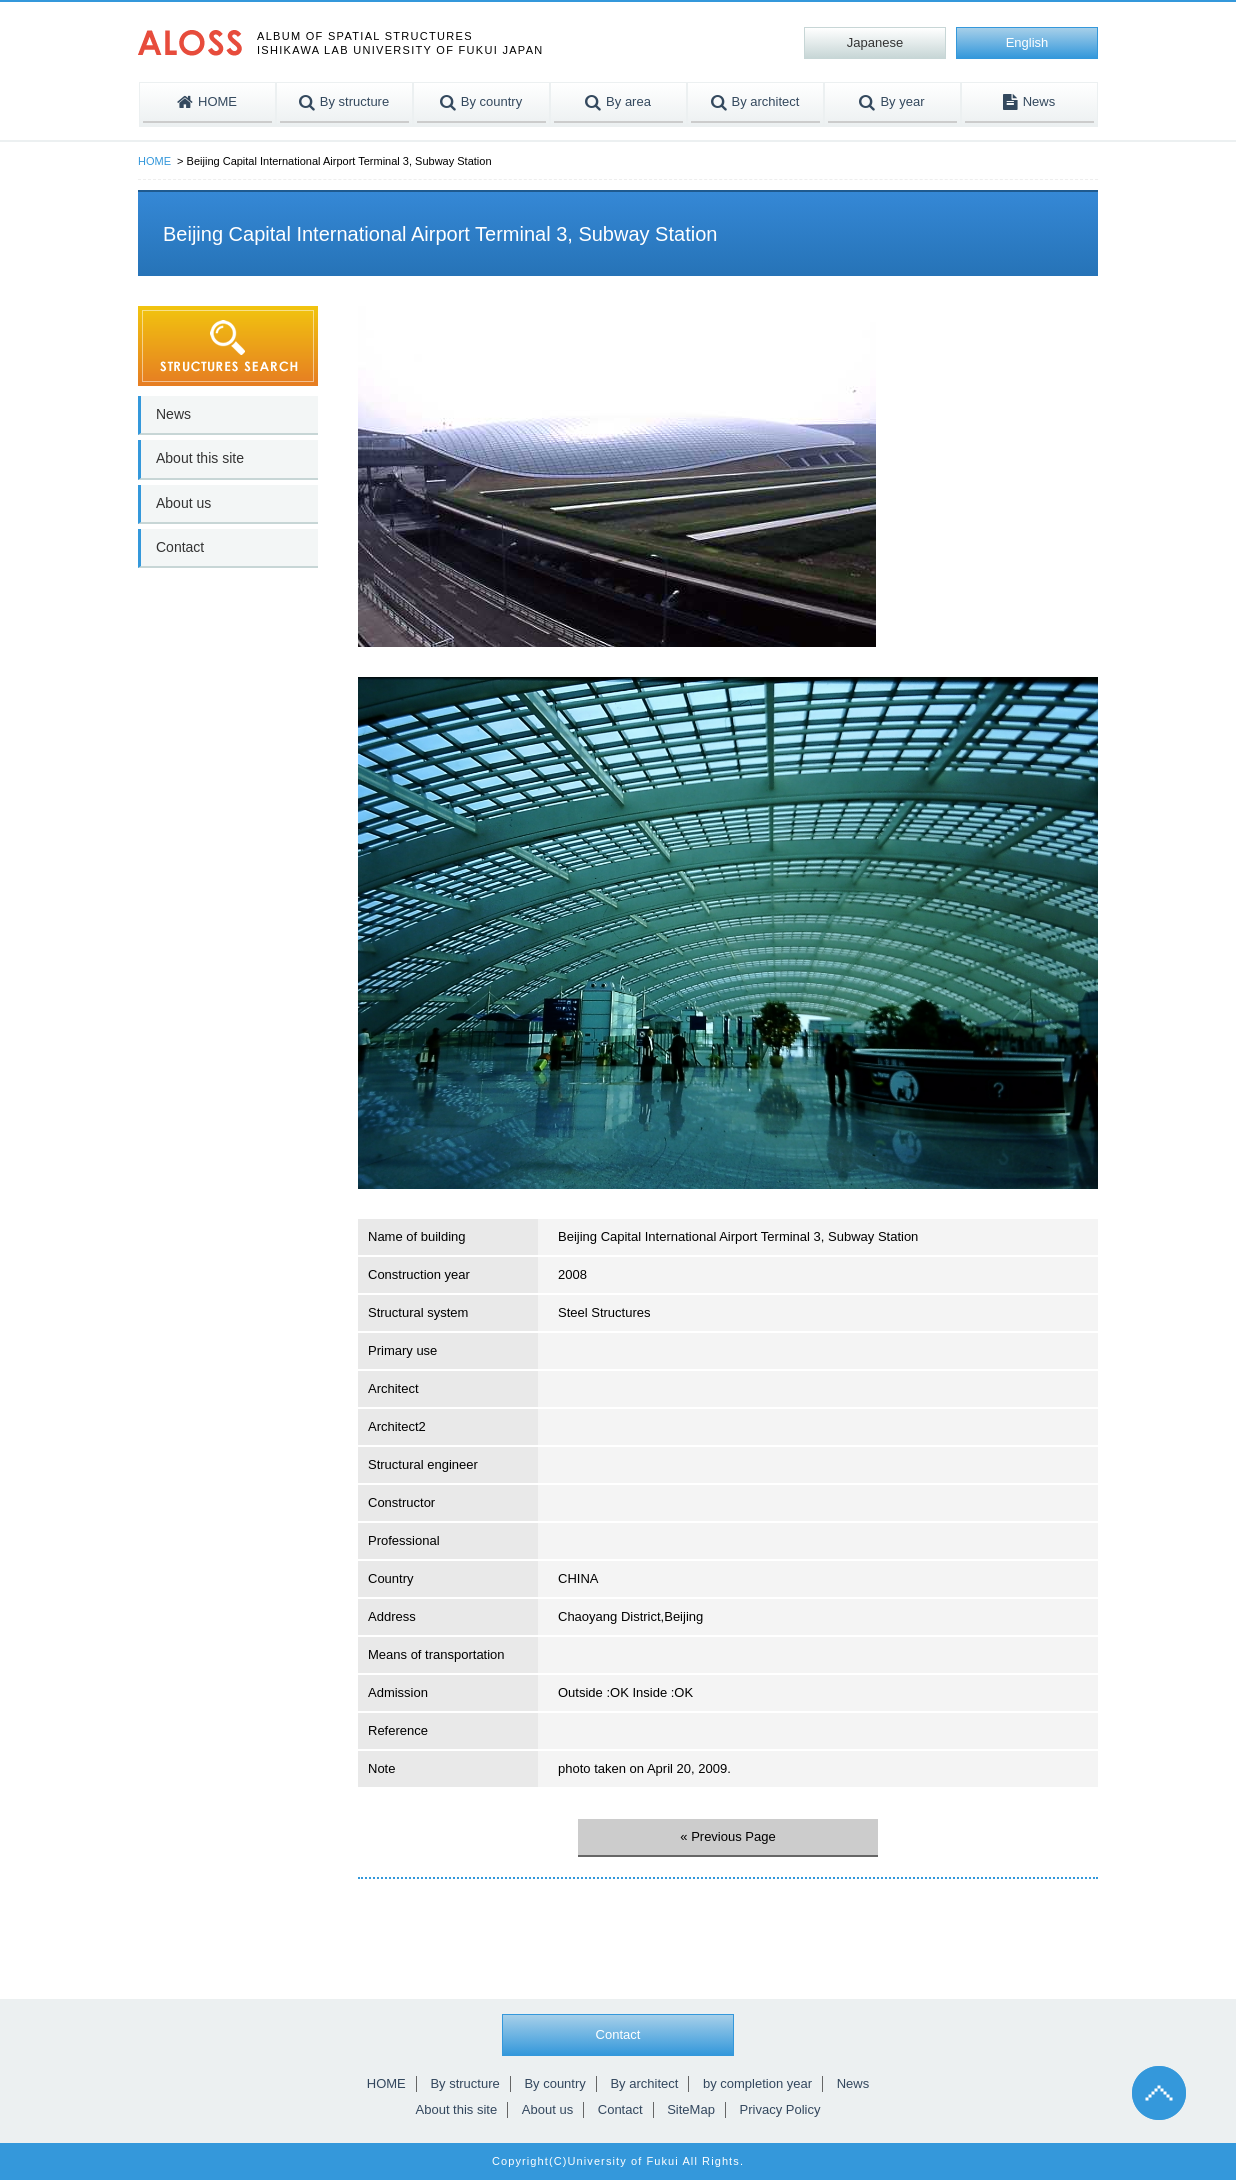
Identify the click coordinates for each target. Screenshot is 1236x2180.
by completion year (757, 2083)
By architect (644, 2083)
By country (554, 2083)
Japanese (875, 42)
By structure (464, 2083)
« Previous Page (727, 1836)
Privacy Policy (780, 2109)
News (173, 414)
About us (183, 503)
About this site (200, 458)
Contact (180, 547)
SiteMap (691, 2109)
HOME (154, 161)
